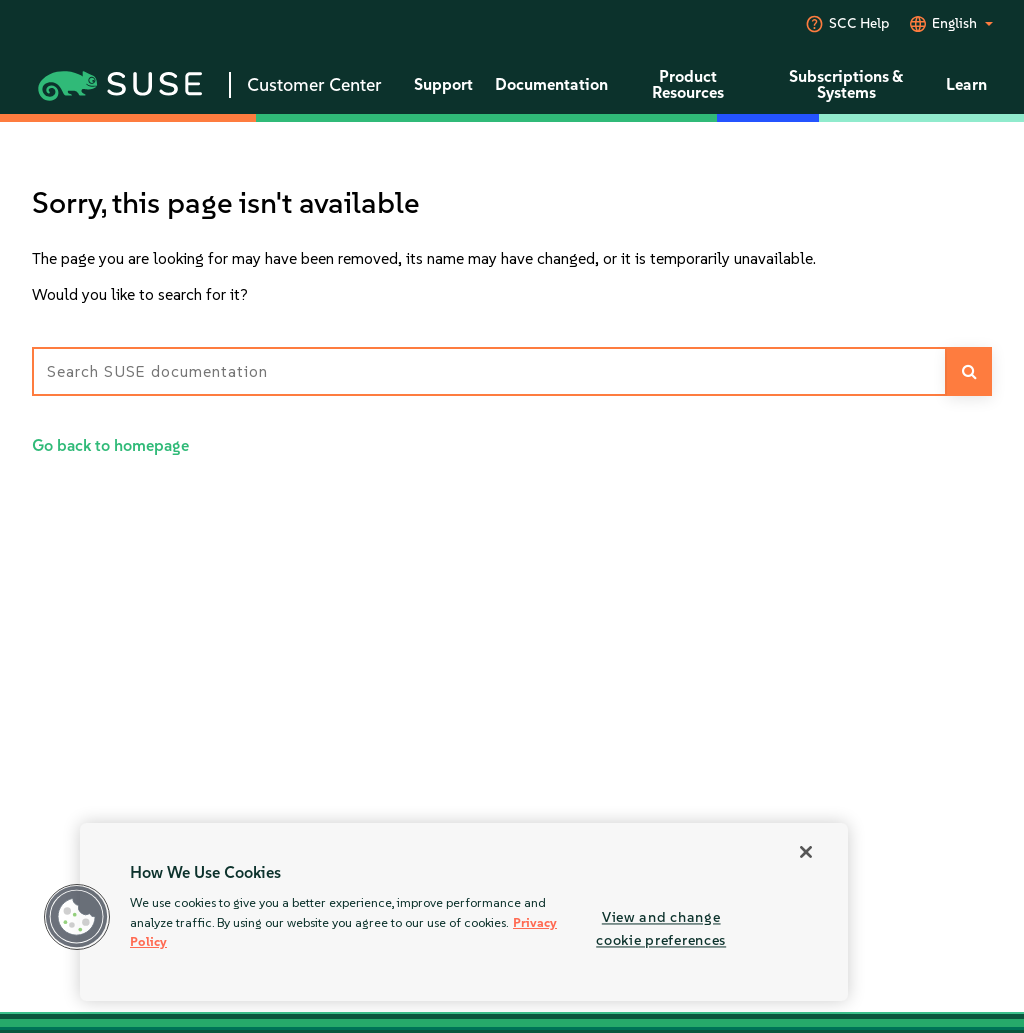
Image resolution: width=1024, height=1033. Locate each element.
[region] (464, 912)
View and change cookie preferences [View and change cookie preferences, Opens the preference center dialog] (661, 928)
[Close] (806, 852)
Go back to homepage (110, 445)
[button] (77, 917)
